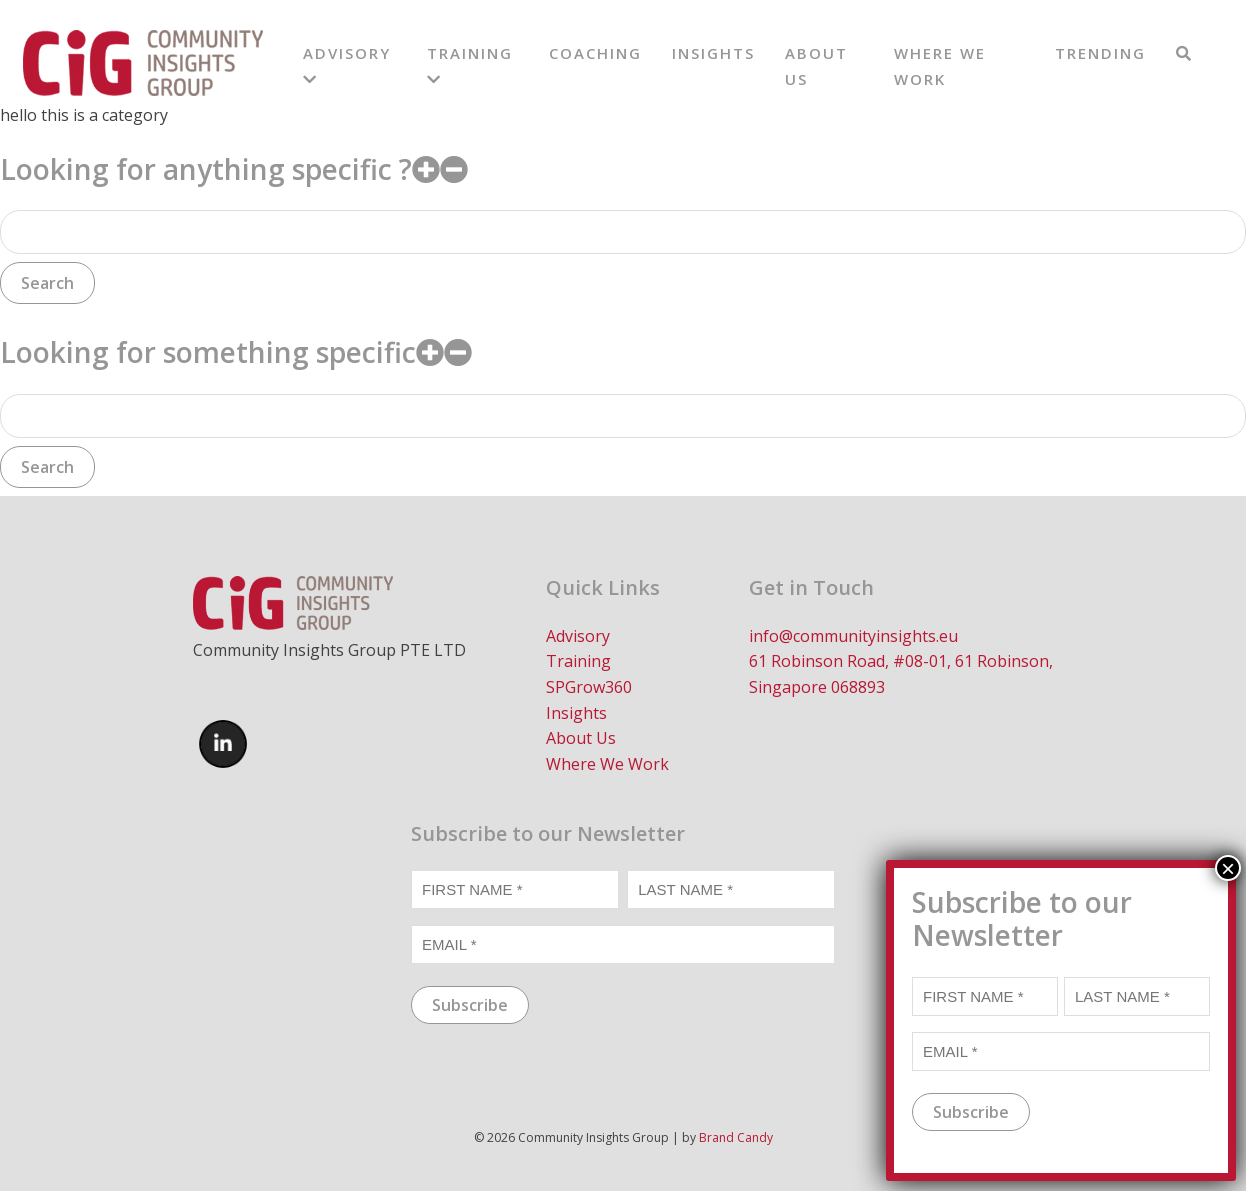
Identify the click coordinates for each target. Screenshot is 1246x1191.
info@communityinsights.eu (853, 636)
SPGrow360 (589, 687)
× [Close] (1228, 1153)
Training (578, 661)
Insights (713, 53)
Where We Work (607, 764)
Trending (1100, 53)
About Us (581, 738)
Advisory (578, 636)
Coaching (595, 53)
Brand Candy (736, 1137)
